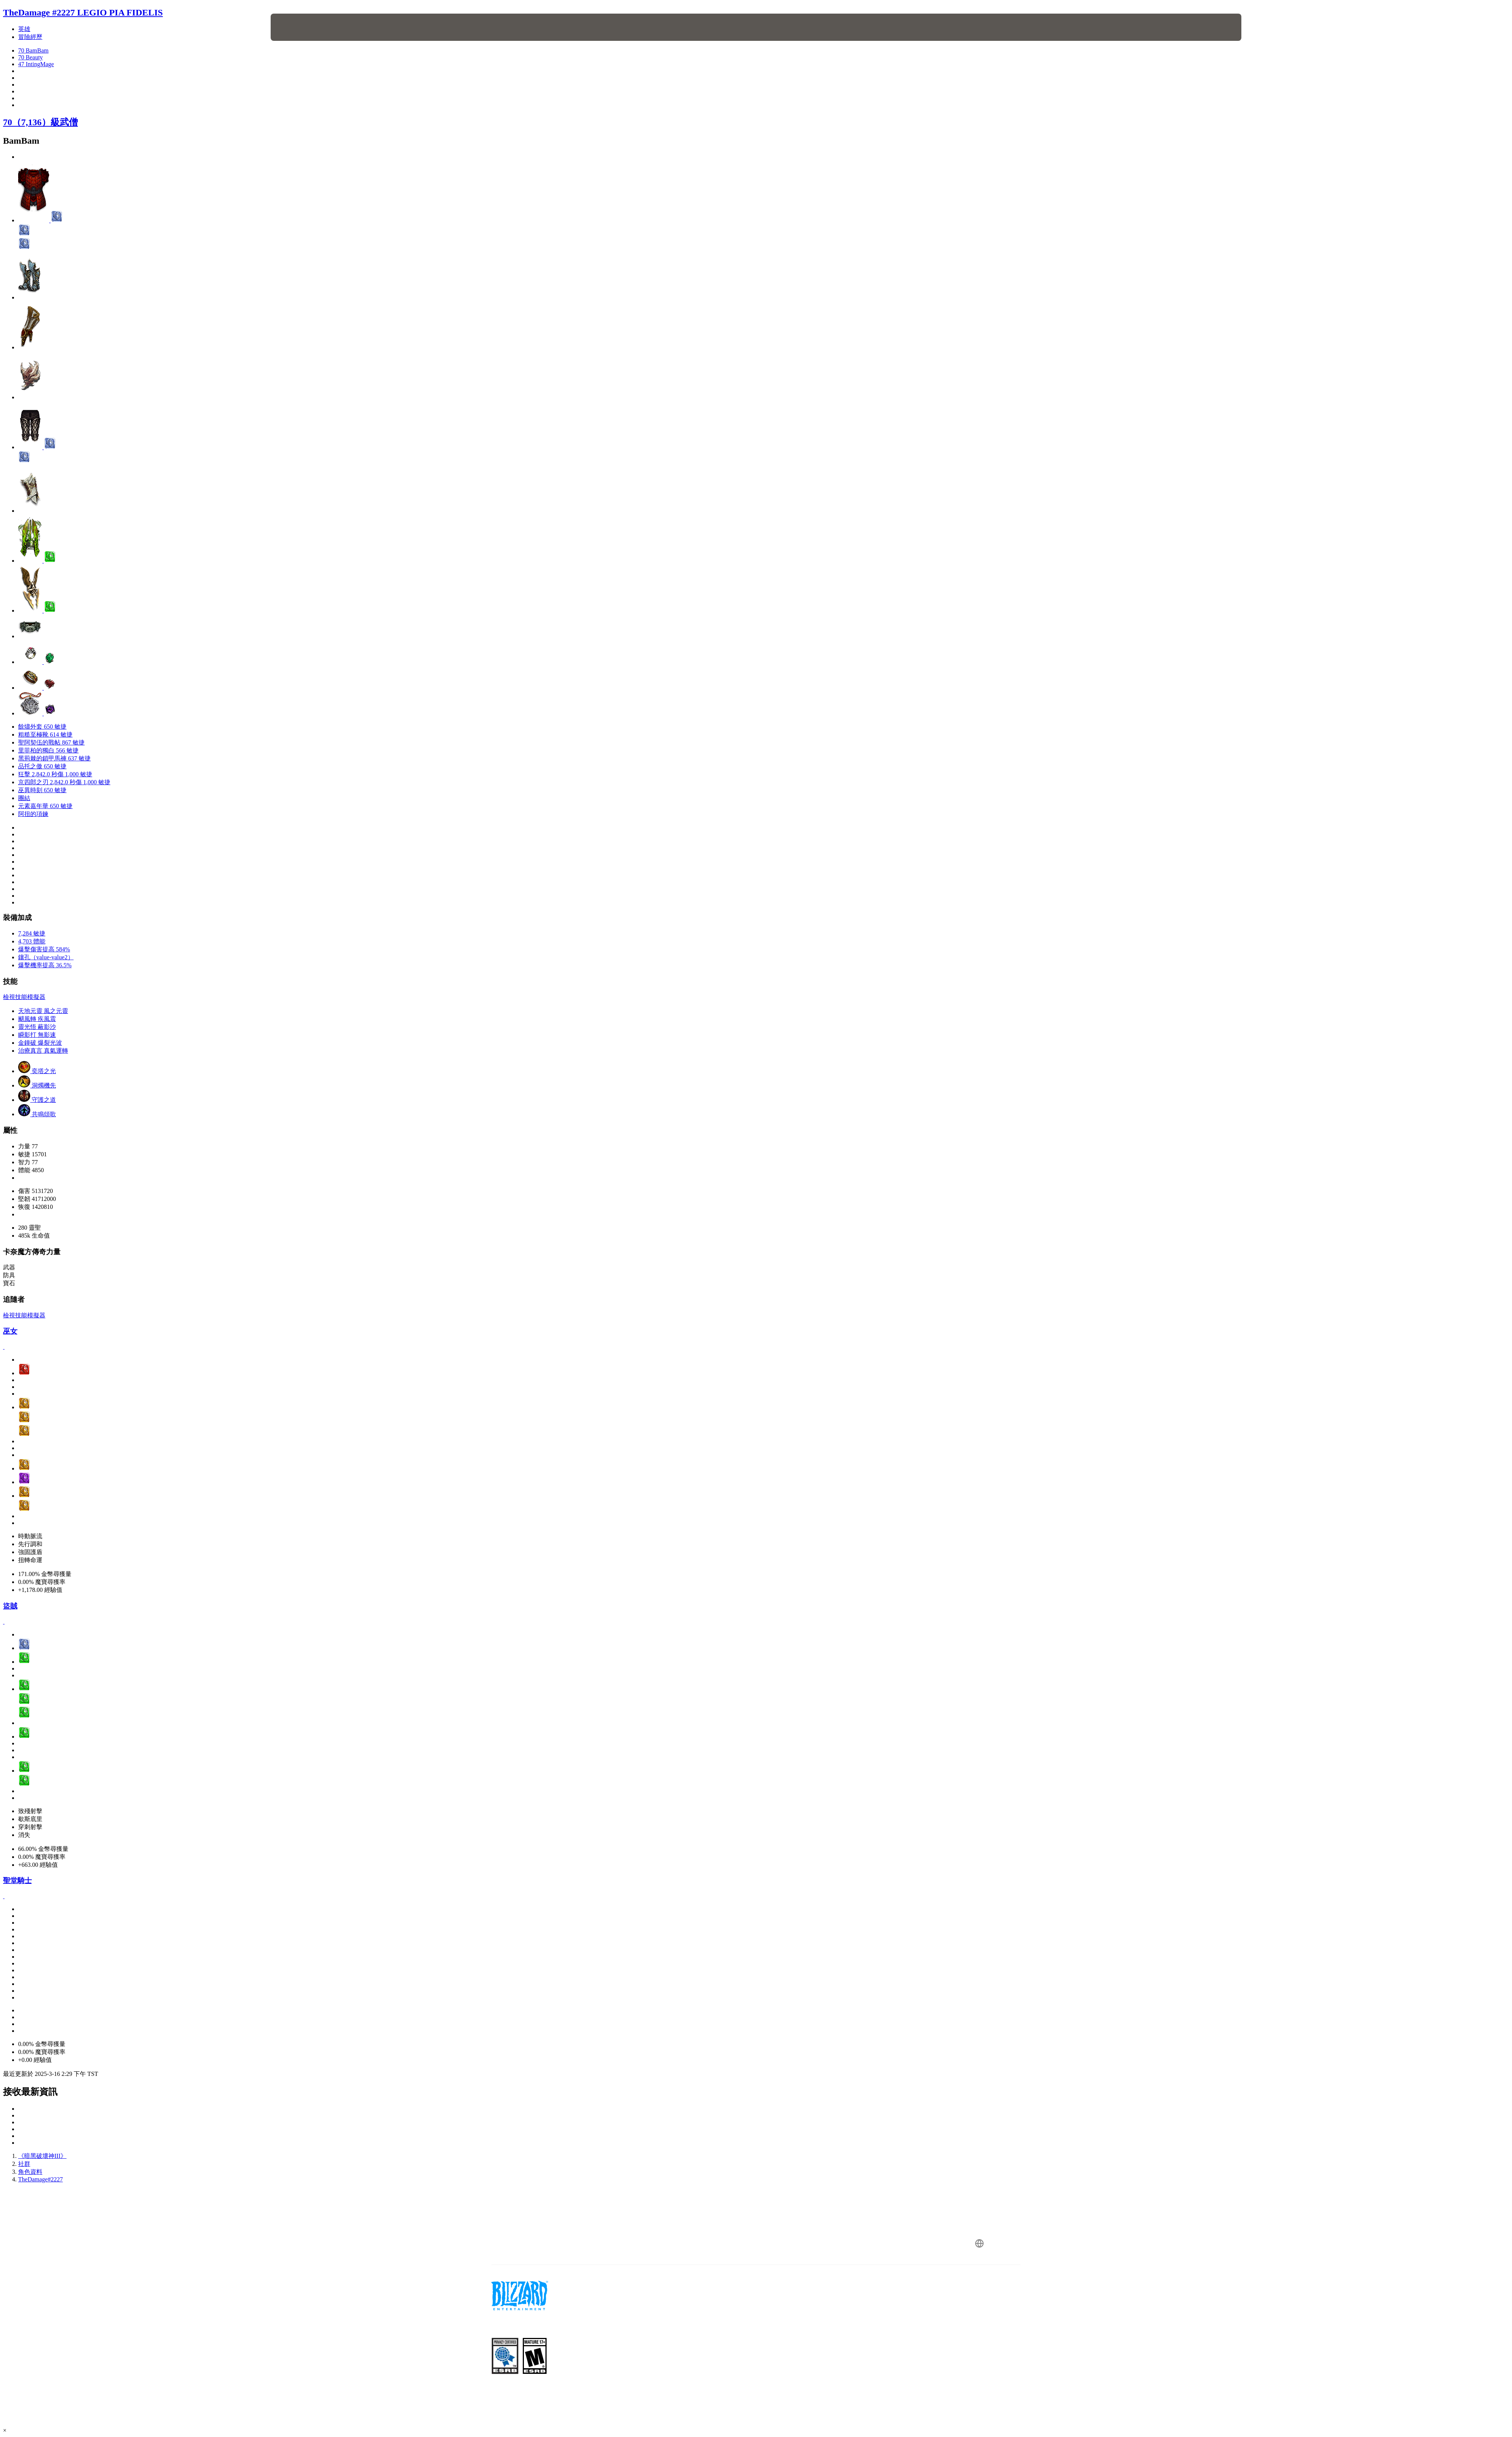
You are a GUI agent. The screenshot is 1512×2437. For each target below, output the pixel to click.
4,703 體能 (31, 941)
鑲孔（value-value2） (46, 957)
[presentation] (299, 27)
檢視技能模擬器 (24, 997)
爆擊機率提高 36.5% (44, 965)
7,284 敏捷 (31, 933)
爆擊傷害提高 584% (44, 949)
